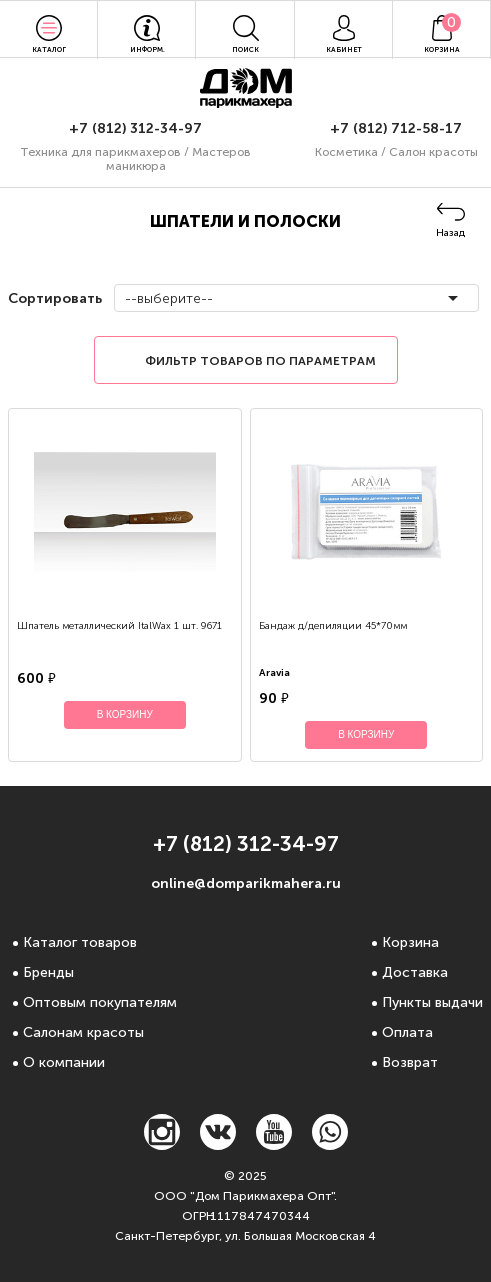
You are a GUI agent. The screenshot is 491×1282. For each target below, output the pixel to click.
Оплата (407, 1032)
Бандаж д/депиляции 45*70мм (333, 626)
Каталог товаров (80, 942)
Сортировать (53, 298)
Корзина (410, 942)
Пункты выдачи (432, 1002)
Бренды (48, 972)
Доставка (415, 972)
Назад (450, 233)
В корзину (125, 714)
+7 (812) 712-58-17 (396, 128)
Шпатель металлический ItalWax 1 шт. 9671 (119, 626)
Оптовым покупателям (100, 1002)
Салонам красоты (83, 1032)
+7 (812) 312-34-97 (135, 128)
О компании (64, 1062)
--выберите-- (169, 298)
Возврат (410, 1062)
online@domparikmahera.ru (246, 883)
